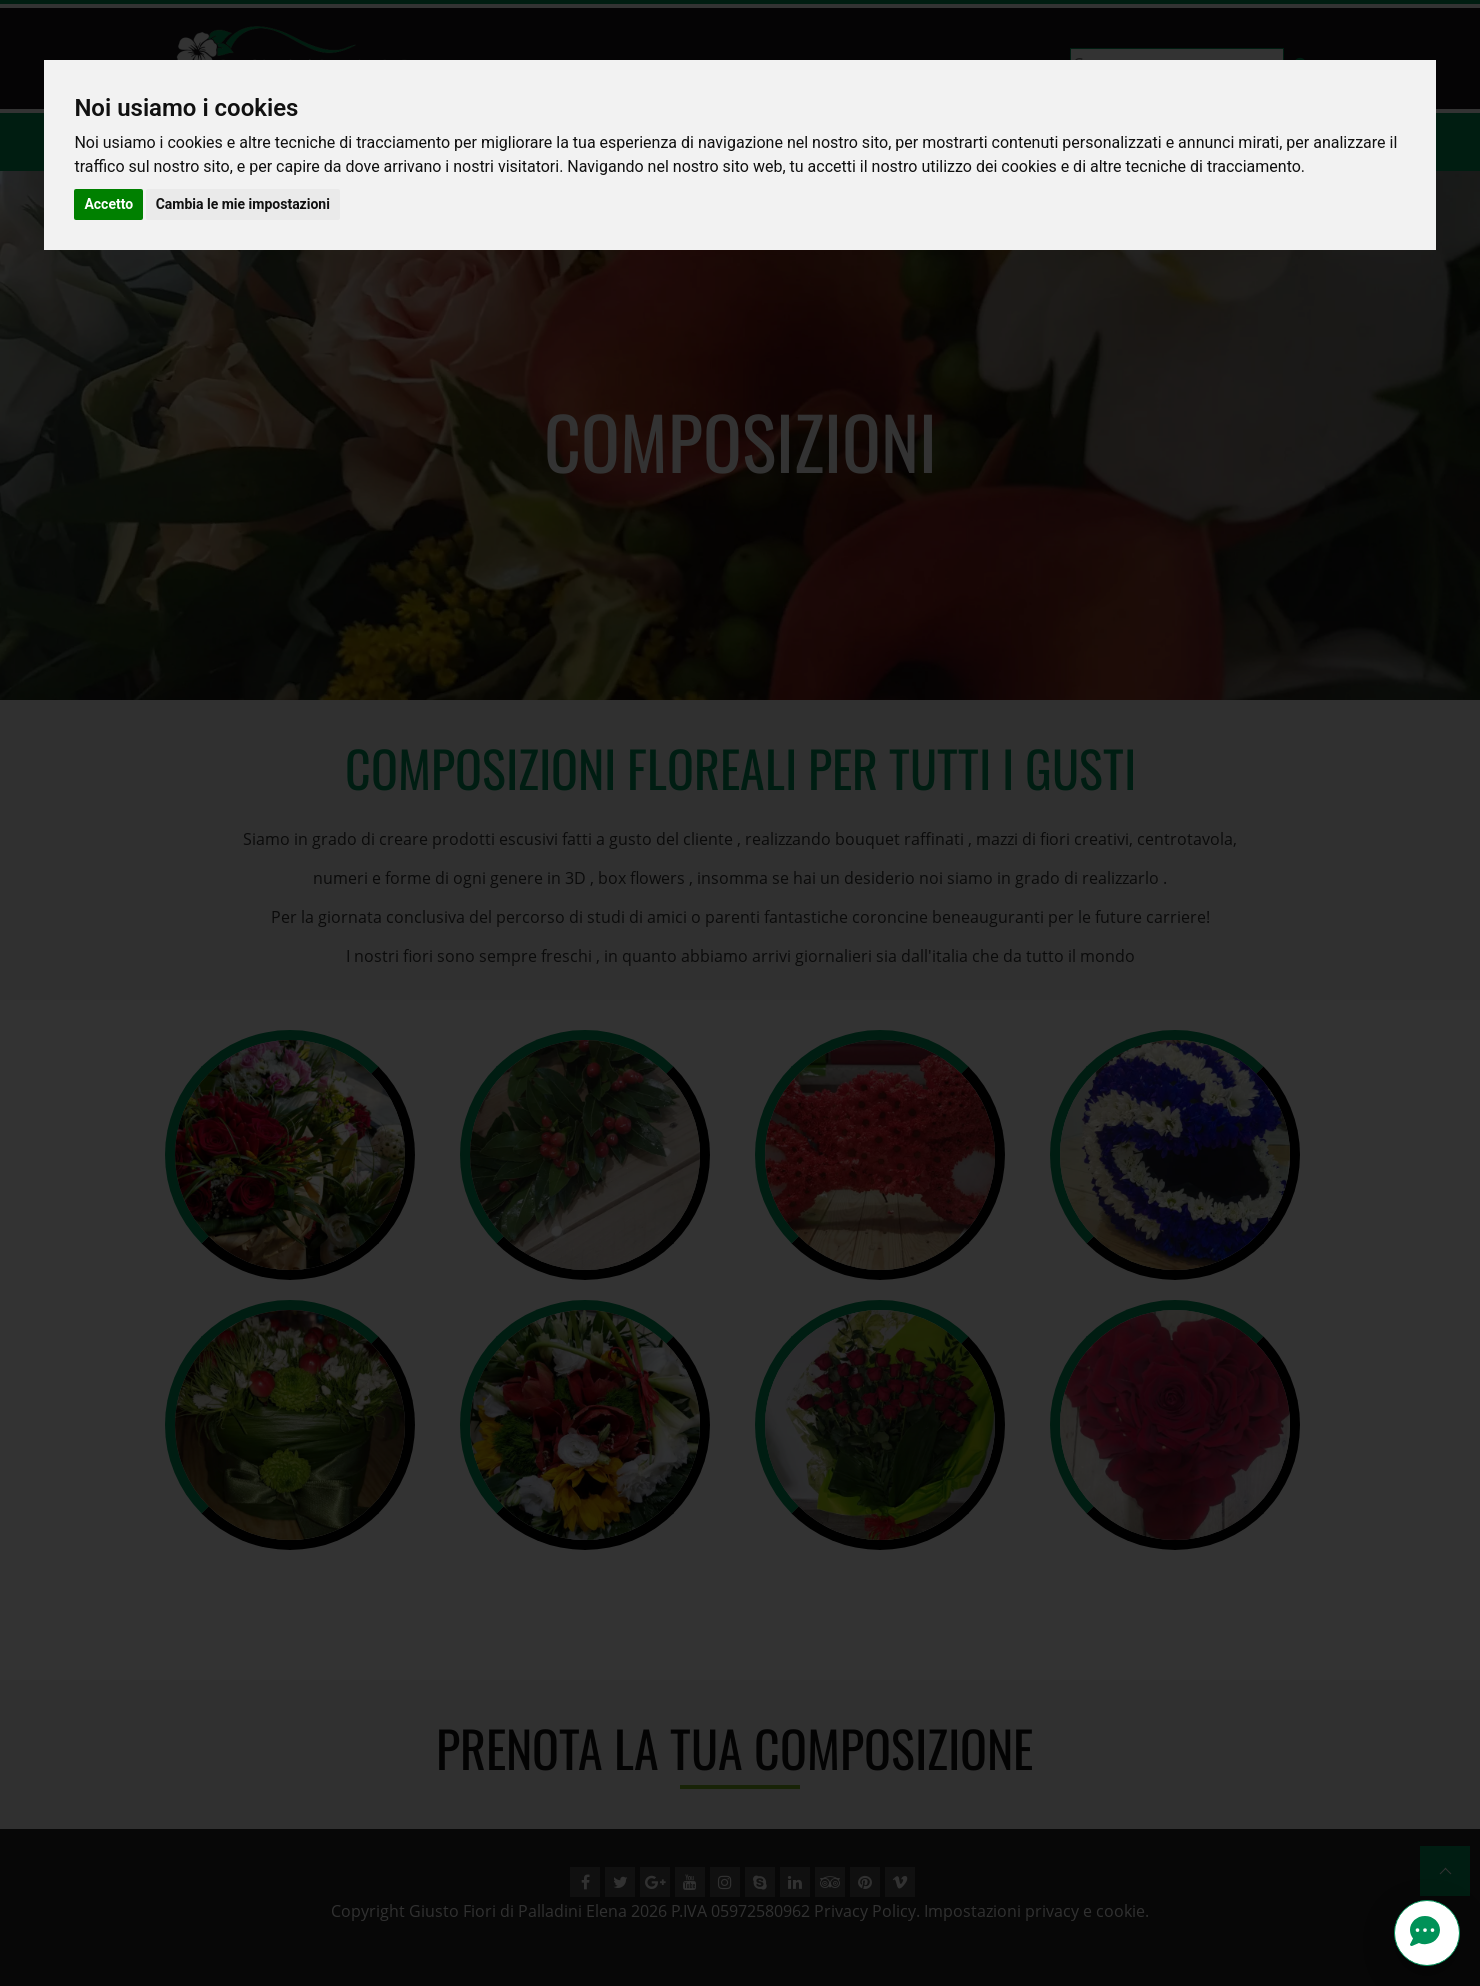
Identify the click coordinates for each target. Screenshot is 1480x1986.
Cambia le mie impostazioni (243, 204)
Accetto (108, 204)
